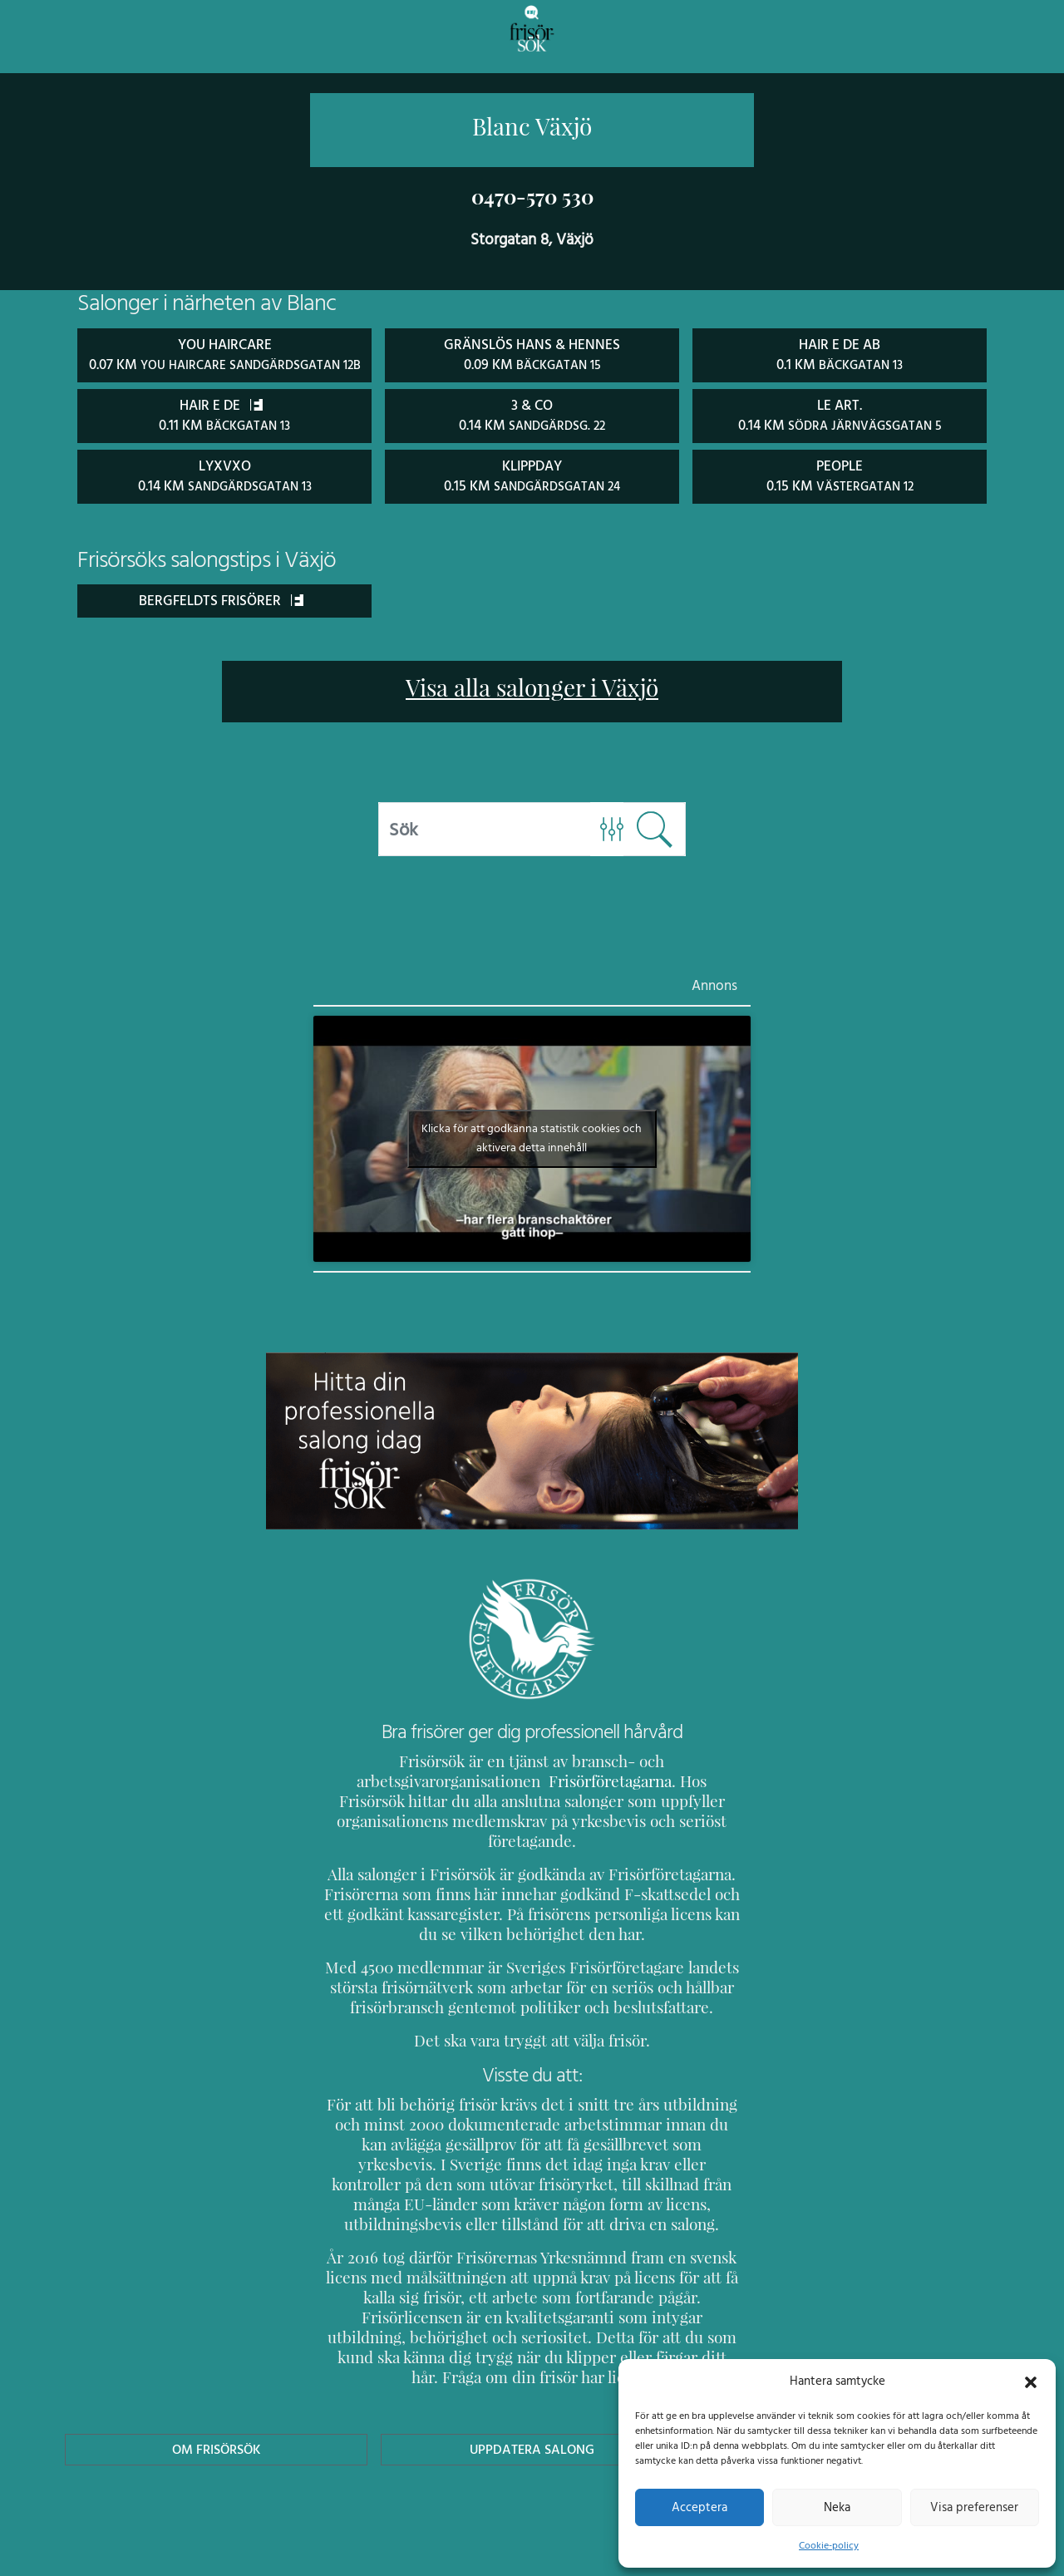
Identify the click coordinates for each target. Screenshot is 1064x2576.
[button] (1030, 2380)
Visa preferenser (974, 2507)
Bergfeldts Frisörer (221, 617)
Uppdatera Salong (532, 2407)
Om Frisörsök (216, 2407)
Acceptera (699, 2507)
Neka (836, 2507)
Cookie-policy (829, 2545)
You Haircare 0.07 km (224, 363)
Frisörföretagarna (383, 1798)
